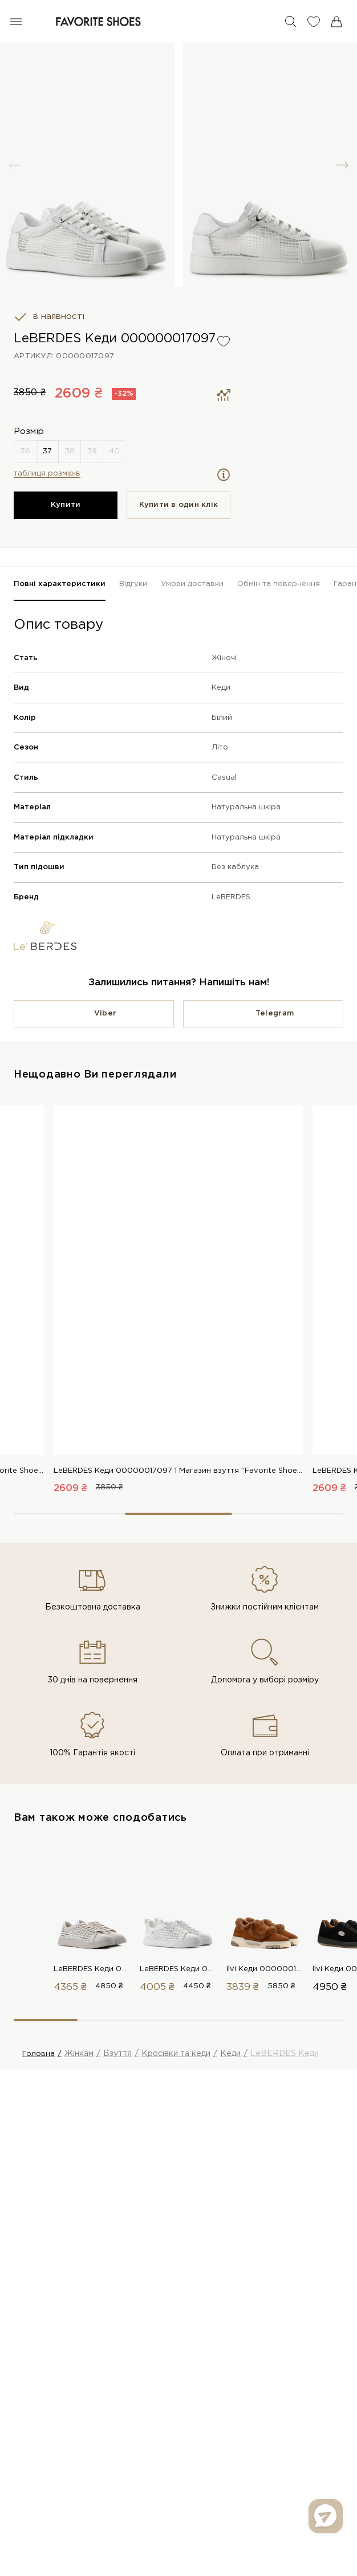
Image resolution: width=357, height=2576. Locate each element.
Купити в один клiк (178, 505)
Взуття (117, 2053)
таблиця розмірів (47, 473)
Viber (105, 1013)
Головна (38, 2054)
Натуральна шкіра (246, 807)
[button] (342, 165)
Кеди (221, 688)
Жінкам (79, 2053)
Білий (222, 718)
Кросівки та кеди (175, 2053)
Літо (220, 747)
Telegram (274, 1013)
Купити (66, 505)
